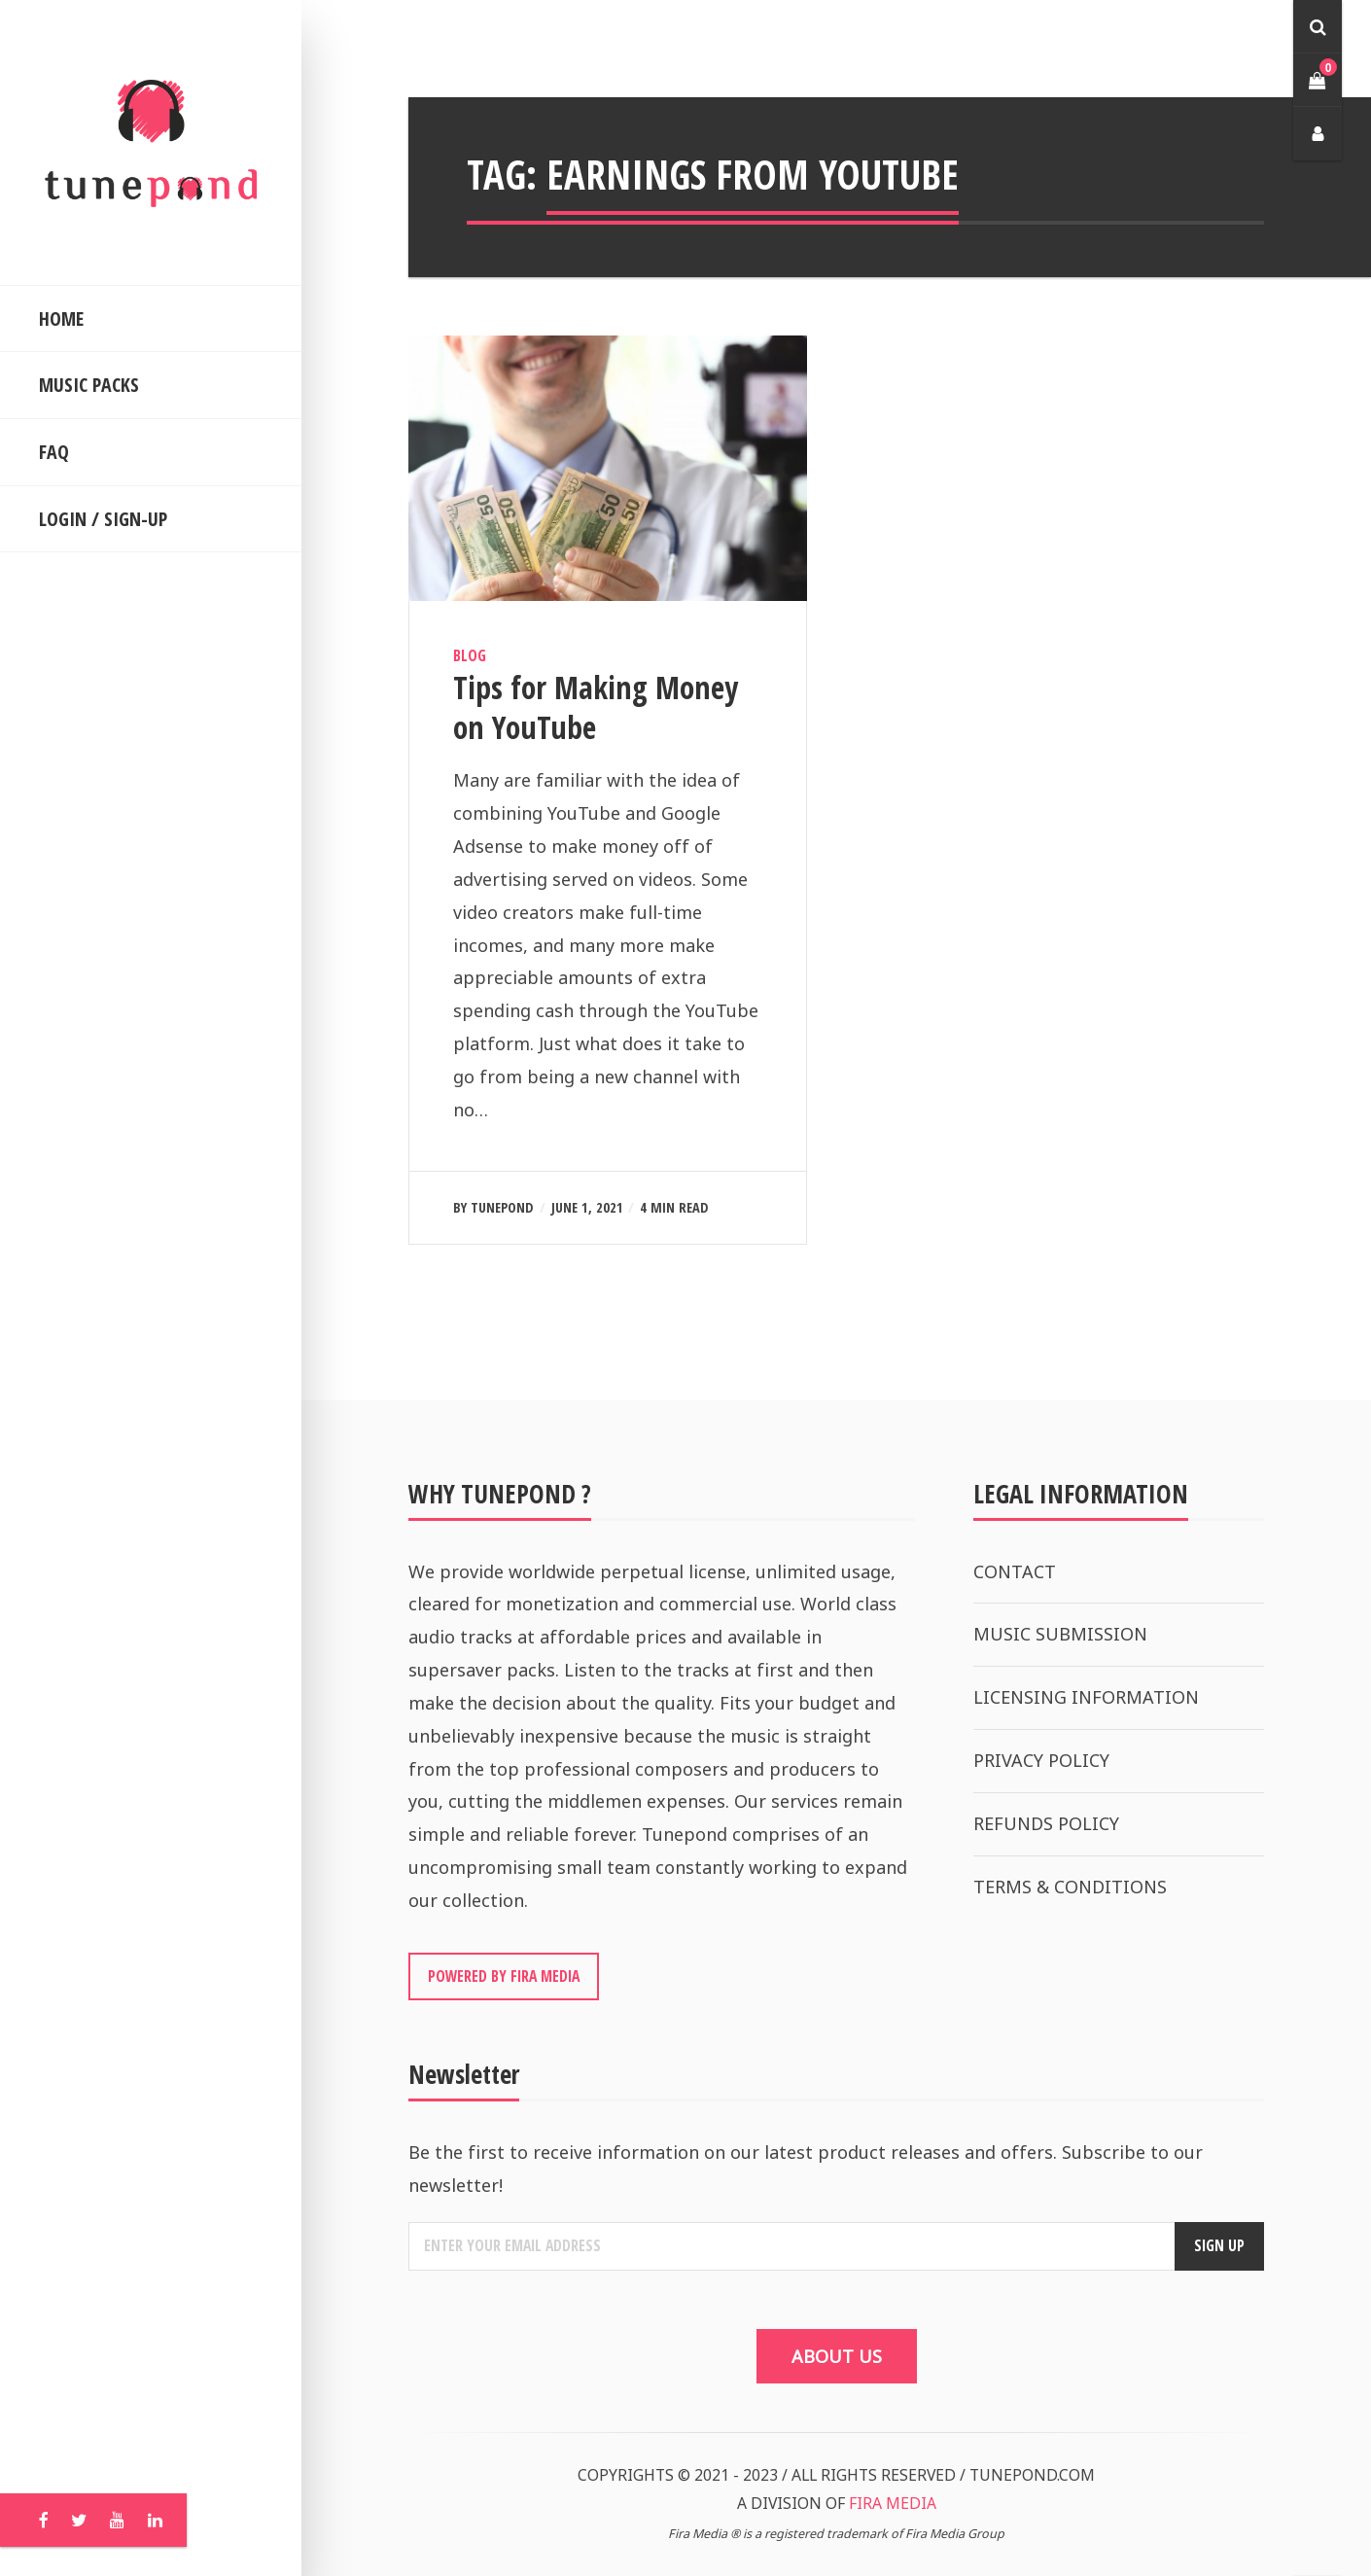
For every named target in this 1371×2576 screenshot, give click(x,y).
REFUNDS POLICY (1046, 1823)
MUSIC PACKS (89, 384)
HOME (61, 318)
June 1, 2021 (587, 1207)
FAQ (54, 452)
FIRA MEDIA (892, 2503)
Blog (469, 655)
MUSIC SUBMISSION (1060, 1633)
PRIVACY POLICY (1041, 1760)
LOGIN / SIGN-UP (103, 519)
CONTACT (1014, 1571)
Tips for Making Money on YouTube (595, 707)
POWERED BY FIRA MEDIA (504, 1976)
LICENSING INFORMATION (1086, 1697)
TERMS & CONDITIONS (1070, 1886)
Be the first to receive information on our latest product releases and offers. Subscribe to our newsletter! (805, 2168)
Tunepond (502, 1207)
